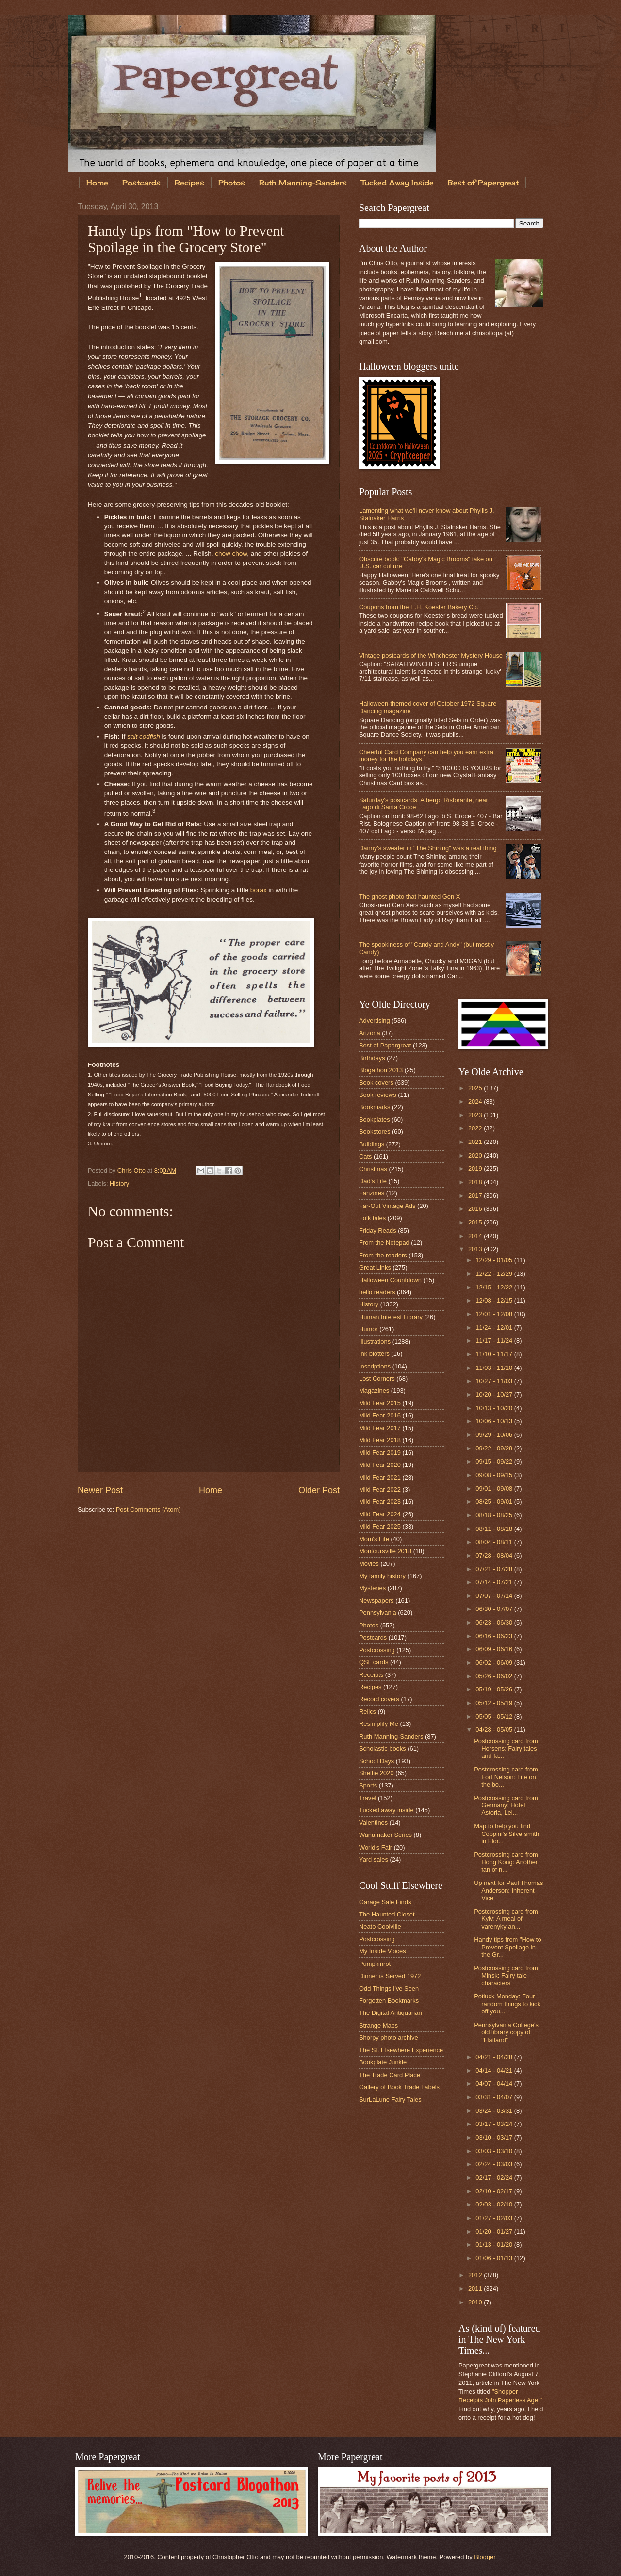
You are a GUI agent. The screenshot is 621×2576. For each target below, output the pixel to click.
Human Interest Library (391, 1316)
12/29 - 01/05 (494, 1260)
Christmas (373, 1169)
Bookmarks (374, 1107)
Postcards (141, 182)
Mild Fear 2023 (380, 1501)
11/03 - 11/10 (494, 1367)
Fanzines (371, 1193)
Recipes (189, 182)
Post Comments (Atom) (148, 1509)
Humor (368, 1329)
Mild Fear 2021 (380, 1477)
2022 (476, 1128)
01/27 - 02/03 (494, 2218)
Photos (231, 182)
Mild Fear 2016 (380, 1415)
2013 (476, 1249)
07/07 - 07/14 (494, 1595)
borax (258, 890)
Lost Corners (377, 1378)
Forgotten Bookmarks (389, 2000)
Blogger (484, 2556)
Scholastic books (382, 1748)
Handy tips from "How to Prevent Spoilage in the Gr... (507, 1947)
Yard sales (373, 1859)
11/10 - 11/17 (494, 1354)
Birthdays (372, 1058)
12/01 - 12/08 (494, 1314)
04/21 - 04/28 (494, 2057)
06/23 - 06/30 (494, 1622)
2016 (476, 1208)
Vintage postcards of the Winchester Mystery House (431, 655)
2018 (476, 1182)
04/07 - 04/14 (494, 2083)
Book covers (376, 1082)
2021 (476, 1141)
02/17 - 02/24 (494, 2177)
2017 (476, 1195)
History (119, 1183)
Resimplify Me (378, 1723)
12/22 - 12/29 (494, 1273)
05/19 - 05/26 (494, 1689)
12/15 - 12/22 (494, 1287)
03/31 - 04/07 (494, 2097)
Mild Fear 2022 (380, 1489)
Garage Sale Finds (385, 1902)
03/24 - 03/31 (494, 2110)
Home (97, 182)
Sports (368, 1785)
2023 (476, 1115)
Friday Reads (377, 1230)
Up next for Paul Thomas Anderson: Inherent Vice (508, 1890)
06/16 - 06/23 (494, 1636)
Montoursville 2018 (385, 1551)
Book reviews (377, 1094)
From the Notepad (384, 1242)
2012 (476, 2275)
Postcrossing (377, 1650)
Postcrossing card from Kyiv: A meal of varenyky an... (506, 1919)
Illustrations (375, 1341)
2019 (476, 1168)
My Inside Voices (382, 1951)
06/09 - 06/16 (494, 1649)
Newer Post (100, 1490)
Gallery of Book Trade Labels (399, 2087)
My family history (382, 1575)
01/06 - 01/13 (494, 2258)
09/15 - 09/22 (494, 1461)
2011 (476, 2288)
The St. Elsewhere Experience (401, 2050)
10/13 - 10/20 (494, 1408)
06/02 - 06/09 (494, 1662)
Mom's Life (374, 1539)
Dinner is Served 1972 (390, 1976)
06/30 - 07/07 (494, 1608)
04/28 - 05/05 (494, 1729)
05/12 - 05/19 (494, 1703)
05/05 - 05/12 (494, 1716)
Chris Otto (132, 1170)
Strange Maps (378, 2025)
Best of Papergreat (483, 182)
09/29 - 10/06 (494, 1434)
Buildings (371, 1144)
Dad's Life (373, 1181)
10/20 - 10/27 (494, 1394)
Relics (367, 1711)
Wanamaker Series (385, 1834)
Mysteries (372, 1588)
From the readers (383, 1255)
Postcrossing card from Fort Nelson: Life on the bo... (506, 1777)
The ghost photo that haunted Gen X (409, 896)
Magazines (374, 1390)
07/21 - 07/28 (494, 1569)
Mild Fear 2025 (380, 1526)
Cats (365, 1156)
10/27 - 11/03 (494, 1381)
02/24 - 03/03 (494, 2164)
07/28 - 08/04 (494, 1555)
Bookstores (374, 1131)
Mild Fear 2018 (380, 1440)
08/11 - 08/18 (494, 1528)
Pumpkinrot (375, 1963)
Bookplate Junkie (383, 2062)
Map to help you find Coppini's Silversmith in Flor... (506, 1833)
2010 (476, 2302)
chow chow (231, 553)
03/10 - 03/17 (494, 2137)
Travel (367, 1798)
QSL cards (373, 1662)
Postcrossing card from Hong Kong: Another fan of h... (506, 1862)
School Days (376, 1761)
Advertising (374, 1020)
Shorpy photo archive (388, 2037)
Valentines (373, 1822)
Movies (369, 1563)
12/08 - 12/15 (494, 1300)
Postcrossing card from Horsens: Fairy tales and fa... (506, 1749)
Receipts (371, 1674)
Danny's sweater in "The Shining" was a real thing (428, 848)
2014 (476, 1236)
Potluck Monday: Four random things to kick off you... (507, 2004)
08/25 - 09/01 (494, 1501)
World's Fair (375, 1847)
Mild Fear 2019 (380, 1452)
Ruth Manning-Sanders (303, 182)
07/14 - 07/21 (494, 1582)
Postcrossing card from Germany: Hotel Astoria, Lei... (506, 1805)
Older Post (319, 1490)
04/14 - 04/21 (494, 2070)
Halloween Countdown (390, 1280)
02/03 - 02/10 (494, 2204)
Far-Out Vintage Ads (387, 1205)
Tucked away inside (386, 1810)
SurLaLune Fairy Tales (390, 2099)
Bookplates (374, 1119)
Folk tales (372, 1218)
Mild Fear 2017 (380, 1428)
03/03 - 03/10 (494, 2151)
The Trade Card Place (389, 2074)
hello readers (377, 1292)
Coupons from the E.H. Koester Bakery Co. (418, 607)
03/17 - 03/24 (494, 2123)
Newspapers (376, 1600)
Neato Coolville (380, 1926)
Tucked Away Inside (397, 182)
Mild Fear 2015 (380, 1403)
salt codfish (143, 736)
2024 (476, 1101)
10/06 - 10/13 (494, 1421)
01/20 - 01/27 (494, 2231)
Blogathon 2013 (381, 1070)
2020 (476, 1155)
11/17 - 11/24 (494, 1340)
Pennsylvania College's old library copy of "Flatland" (506, 2032)
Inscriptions (375, 1366)
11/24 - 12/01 (494, 1327)
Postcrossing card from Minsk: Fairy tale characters (506, 1975)
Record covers (379, 1699)
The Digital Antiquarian (390, 2012)
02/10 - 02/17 (494, 2191)
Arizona (369, 1033)
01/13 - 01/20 (494, 2244)
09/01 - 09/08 (494, 1488)
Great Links (375, 1267)
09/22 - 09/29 (494, 1448)
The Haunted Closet (387, 1914)
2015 (476, 1222)
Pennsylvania (377, 1612)
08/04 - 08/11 (494, 1542)
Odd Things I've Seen (389, 1988)
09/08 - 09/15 (494, 1475)
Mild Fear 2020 (380, 1464)
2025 (476, 1088)
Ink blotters (374, 1353)
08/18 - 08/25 (494, 1515)
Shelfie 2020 (376, 1773)
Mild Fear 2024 (380, 1514)
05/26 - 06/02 (494, 1676)
